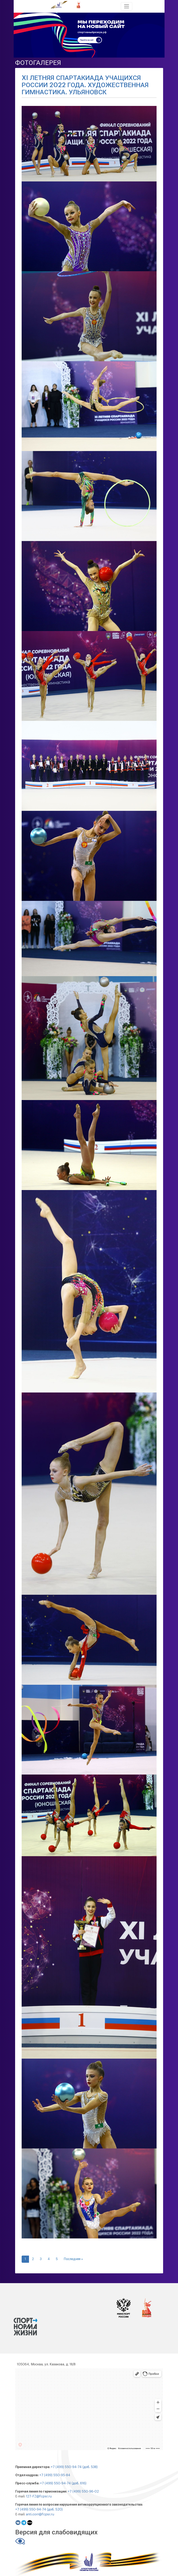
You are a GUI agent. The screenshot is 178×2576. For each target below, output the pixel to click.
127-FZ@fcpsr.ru (39, 2496)
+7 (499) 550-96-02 (83, 2491)
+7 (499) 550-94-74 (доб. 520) (39, 2509)
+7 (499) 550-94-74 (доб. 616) (63, 2483)
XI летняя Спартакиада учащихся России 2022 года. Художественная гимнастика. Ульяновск (85, 85)
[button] (89, 143)
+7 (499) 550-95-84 (54, 2475)
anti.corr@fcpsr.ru (40, 2514)
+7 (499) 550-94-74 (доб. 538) (74, 2467)
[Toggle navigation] (126, 6)
